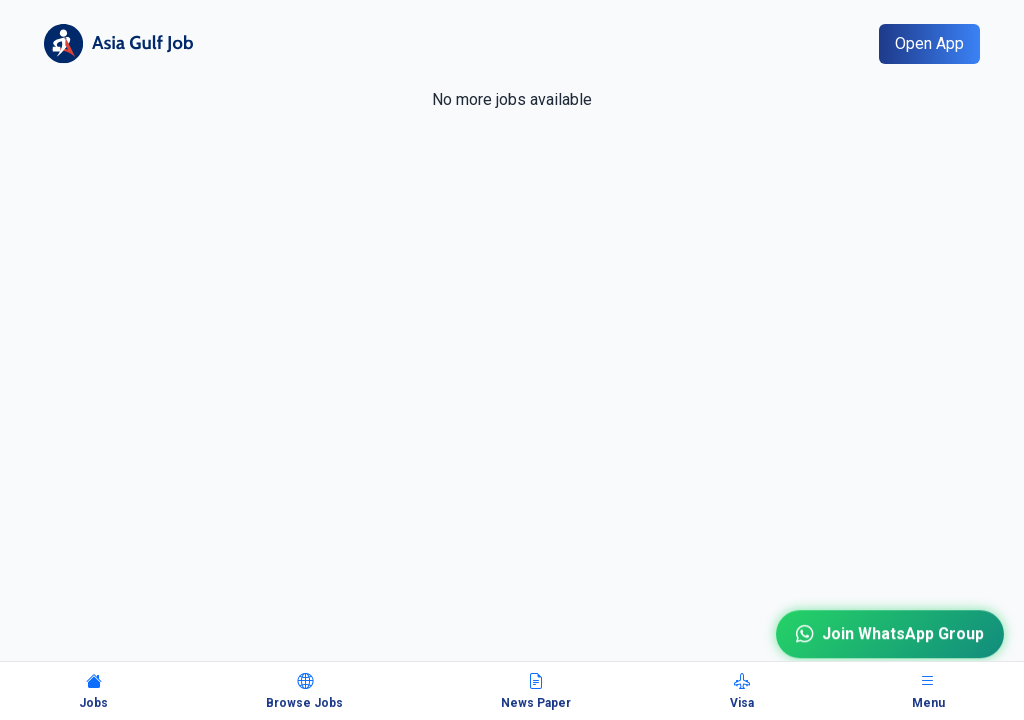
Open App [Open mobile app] (929, 43)
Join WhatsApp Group (890, 634)
